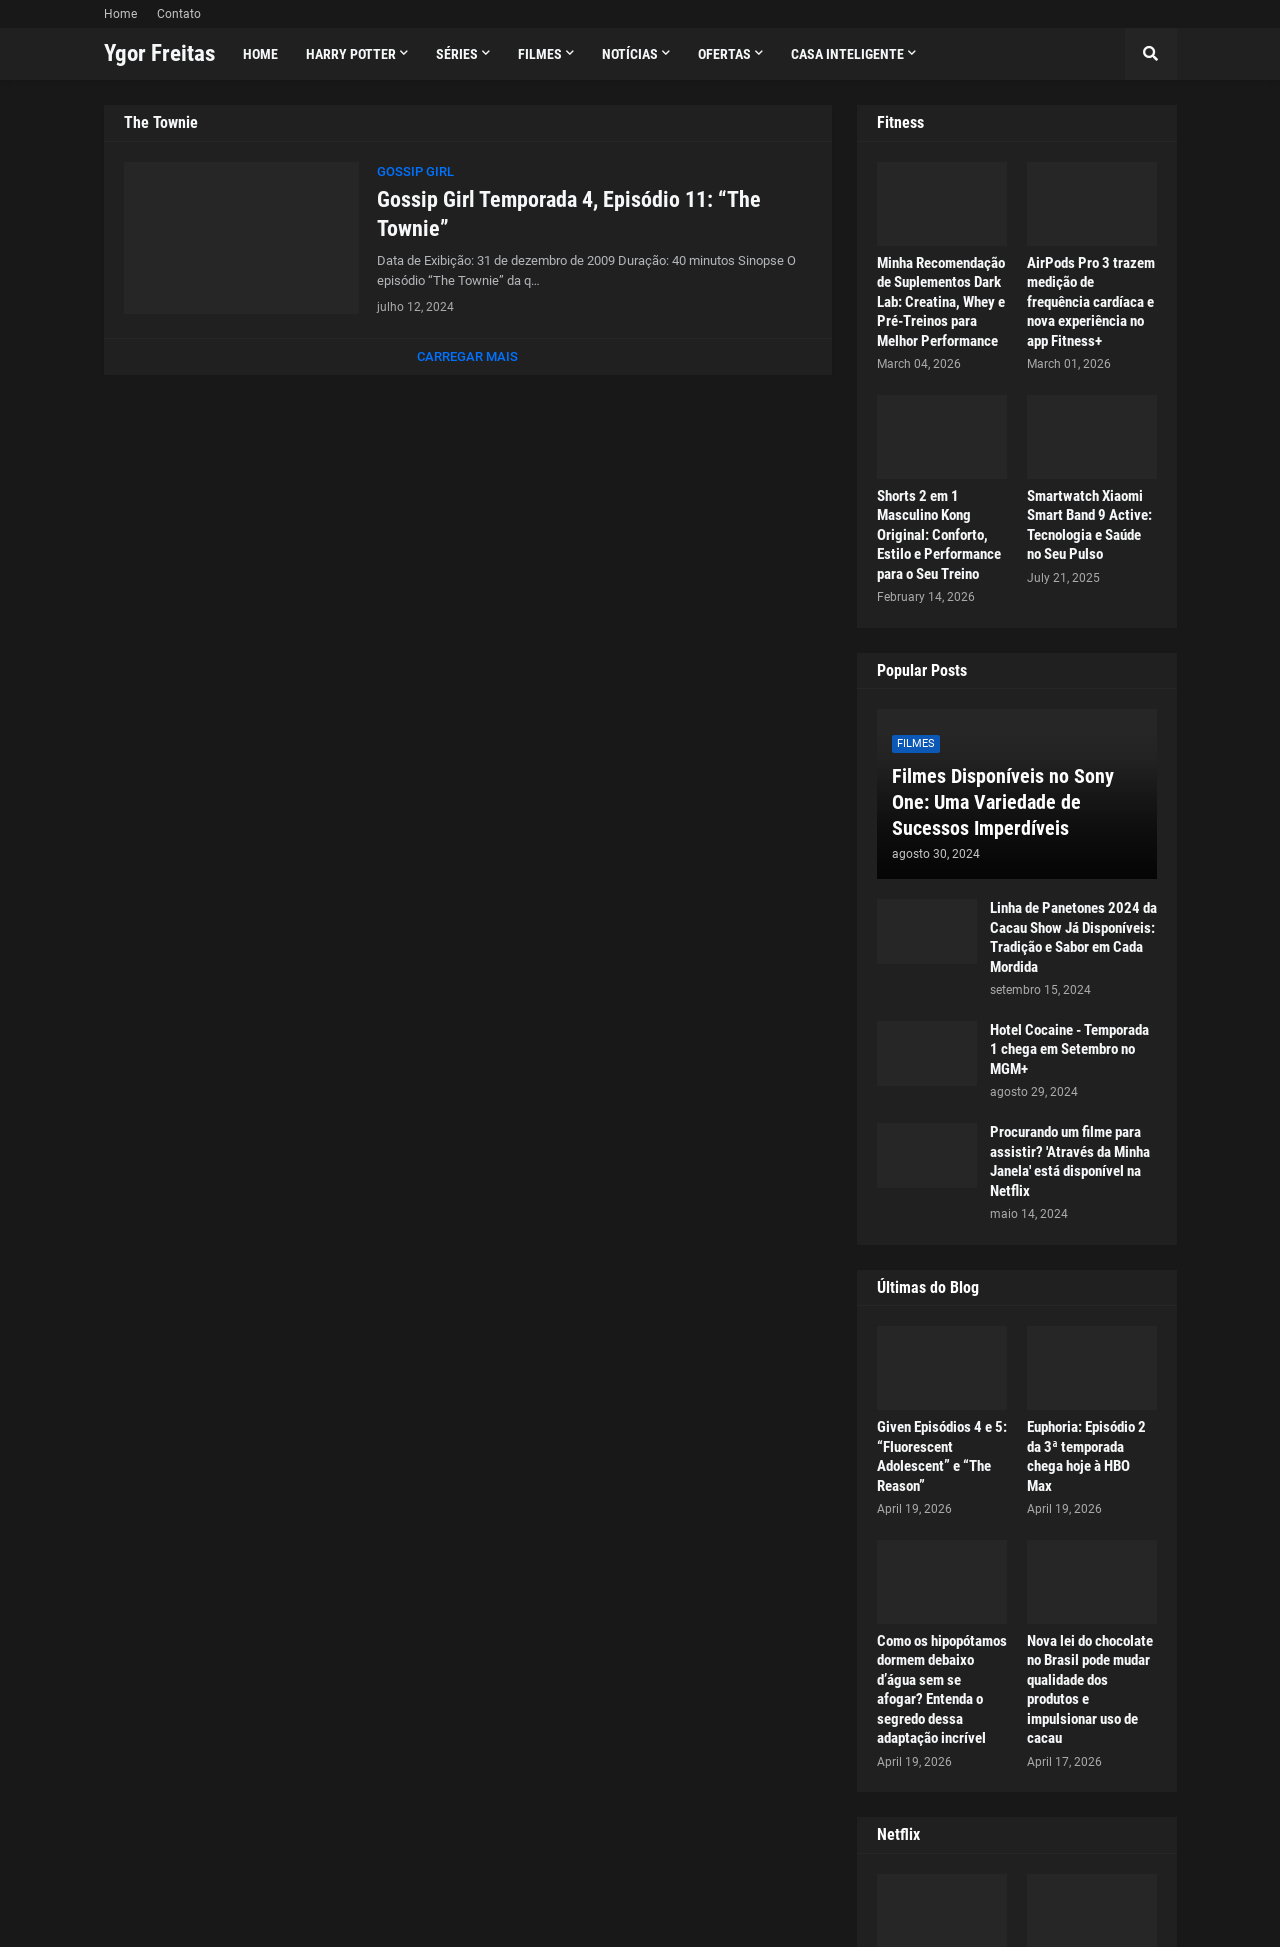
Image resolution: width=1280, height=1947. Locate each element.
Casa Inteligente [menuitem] (847, 54)
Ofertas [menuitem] (724, 54)
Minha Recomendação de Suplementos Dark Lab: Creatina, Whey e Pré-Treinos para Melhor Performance (941, 302)
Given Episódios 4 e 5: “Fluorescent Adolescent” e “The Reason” (942, 1456)
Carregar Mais (467, 356)
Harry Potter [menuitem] (351, 54)
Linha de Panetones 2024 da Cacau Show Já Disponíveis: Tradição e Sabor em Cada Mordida (1073, 937)
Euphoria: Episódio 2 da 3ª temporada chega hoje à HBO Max (1086, 1456)
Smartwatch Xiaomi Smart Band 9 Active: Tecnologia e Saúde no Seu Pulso (1089, 525)
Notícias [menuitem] (630, 54)
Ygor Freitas (159, 53)
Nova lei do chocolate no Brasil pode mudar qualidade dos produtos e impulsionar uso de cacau (1090, 1690)
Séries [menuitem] (457, 54)
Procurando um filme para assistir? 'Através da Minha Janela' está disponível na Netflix (1070, 1161)
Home (120, 14)
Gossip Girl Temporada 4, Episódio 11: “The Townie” (569, 214)
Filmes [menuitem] (540, 54)
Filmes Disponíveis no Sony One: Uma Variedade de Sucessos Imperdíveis (1003, 802)
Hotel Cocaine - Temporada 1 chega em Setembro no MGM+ (1069, 1049)
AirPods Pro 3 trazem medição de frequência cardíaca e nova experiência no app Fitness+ (1091, 302)
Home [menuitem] (260, 54)
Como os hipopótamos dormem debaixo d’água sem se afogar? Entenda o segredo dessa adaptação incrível (942, 1690)
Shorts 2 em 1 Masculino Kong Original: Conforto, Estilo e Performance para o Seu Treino (939, 535)
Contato (179, 14)
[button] (1151, 54)
